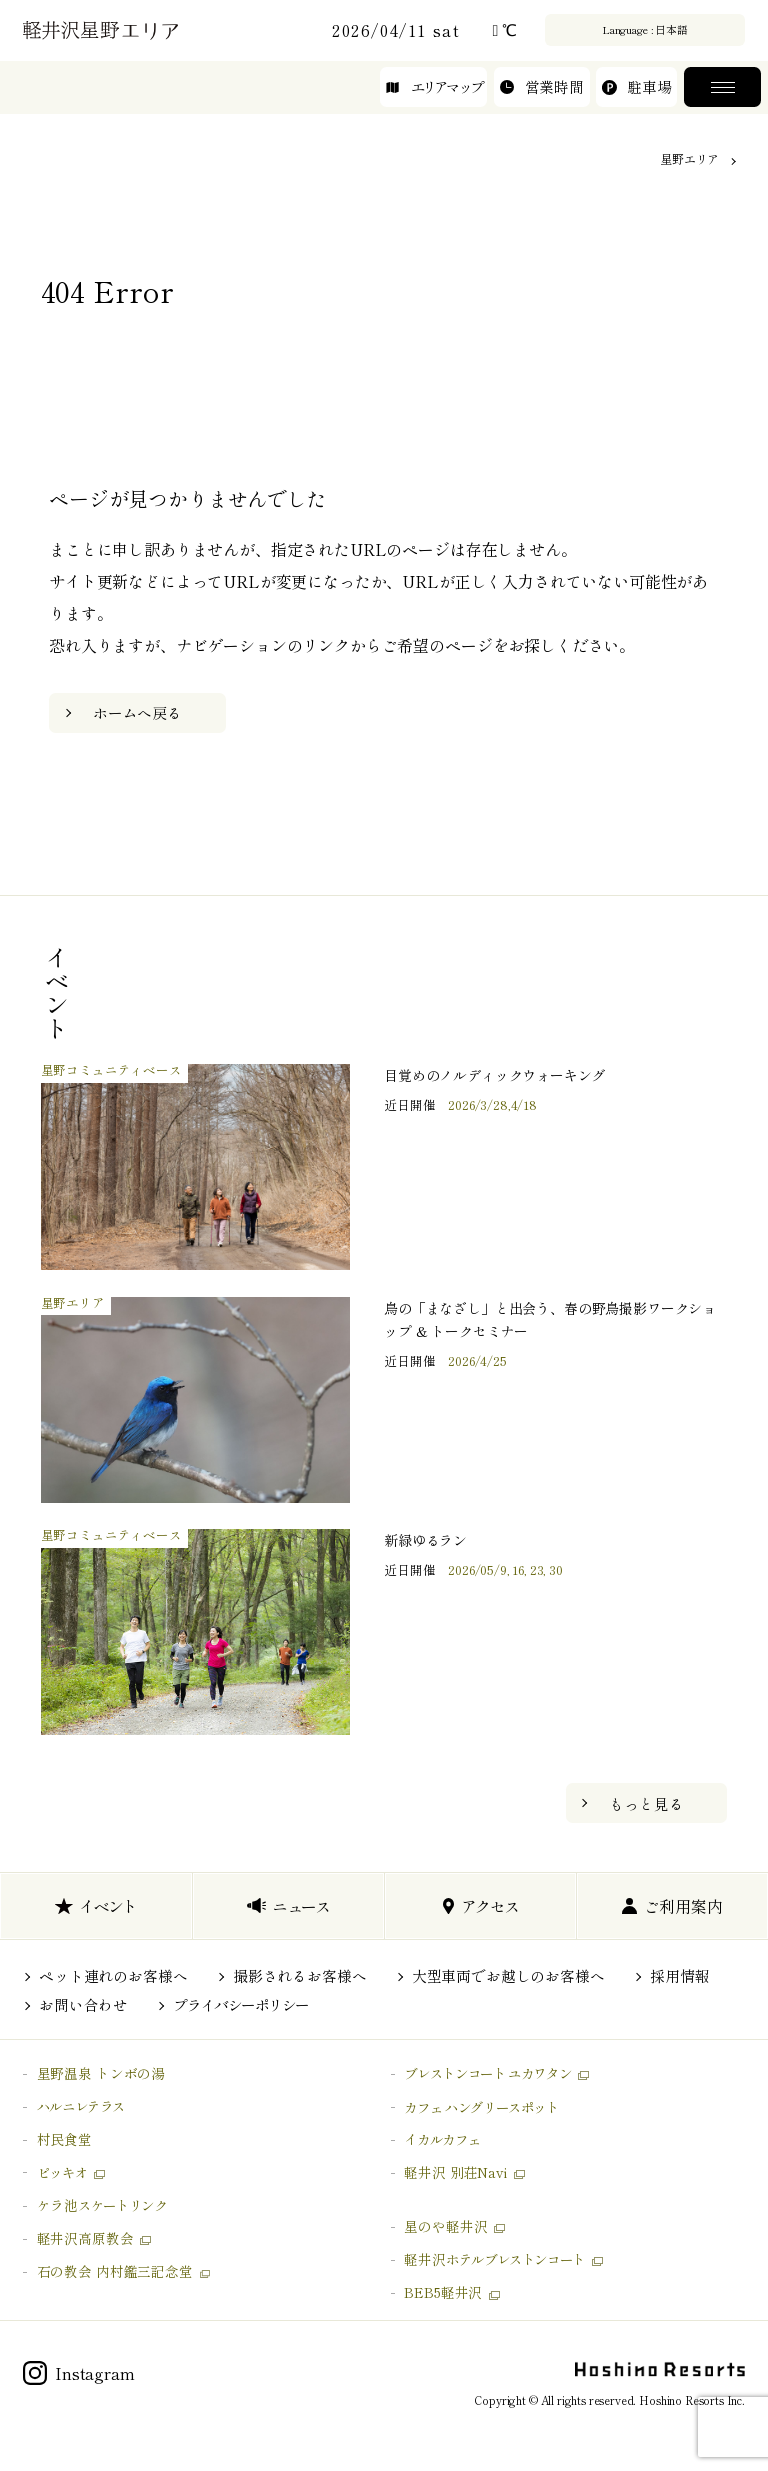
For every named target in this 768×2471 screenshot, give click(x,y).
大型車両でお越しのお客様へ (508, 1975)
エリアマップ (434, 90)
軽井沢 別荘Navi (455, 2172)
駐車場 (636, 90)
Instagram (79, 2373)
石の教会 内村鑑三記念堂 (115, 2271)
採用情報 (679, 1975)
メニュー (722, 91)
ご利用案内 (672, 1906)
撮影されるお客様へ (300, 1975)
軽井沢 (494, 2259)
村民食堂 (64, 2139)
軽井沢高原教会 (85, 2238)
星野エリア (689, 158)
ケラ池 (102, 2205)
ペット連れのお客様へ (113, 1975)
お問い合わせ (83, 2004)
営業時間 (542, 90)
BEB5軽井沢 (443, 2292)
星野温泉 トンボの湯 (101, 2073)
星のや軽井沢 (445, 2226)
